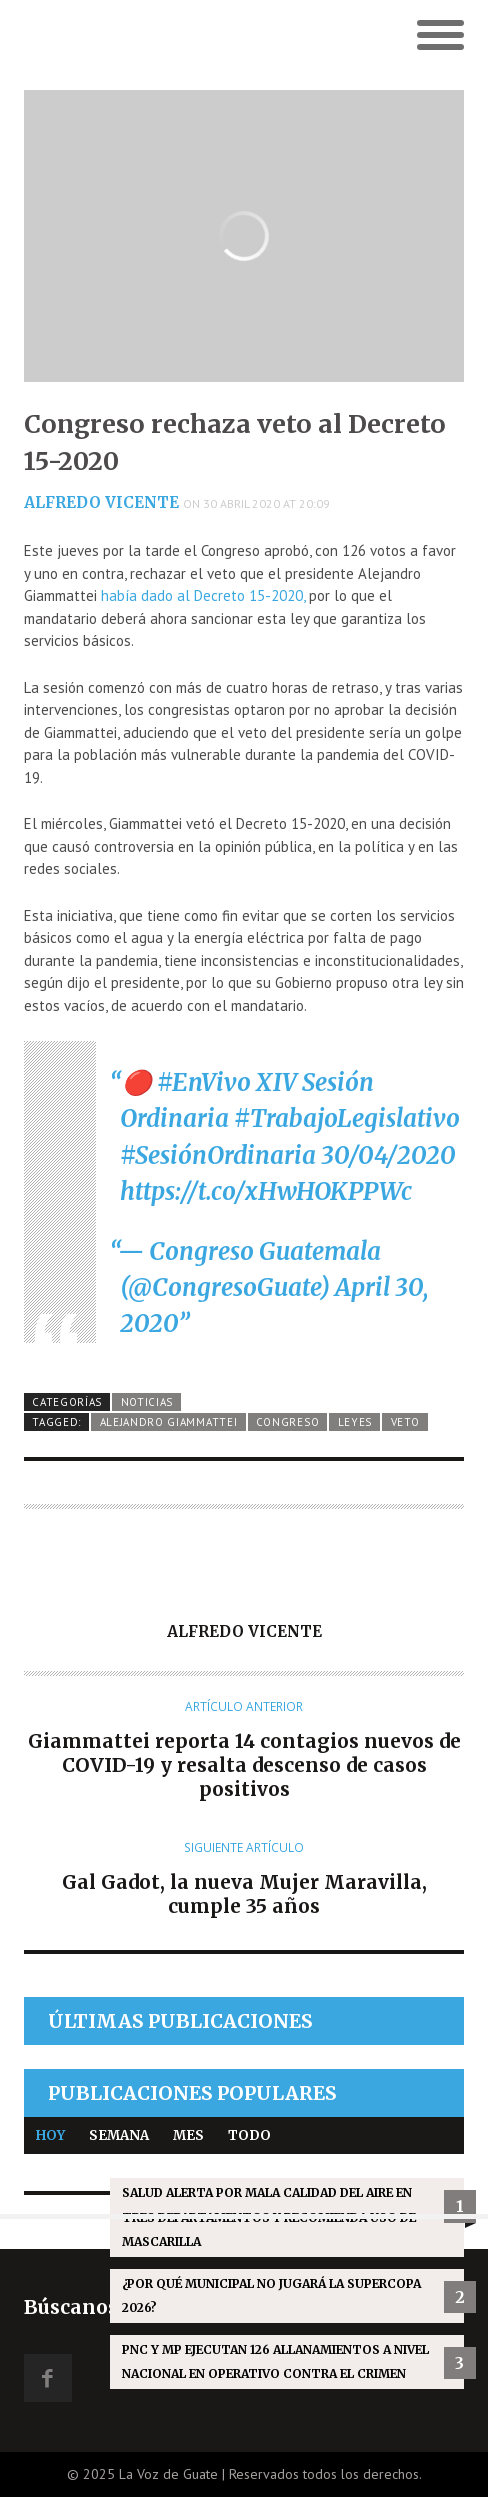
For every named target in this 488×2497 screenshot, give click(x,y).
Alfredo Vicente (101, 502)
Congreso (288, 1422)
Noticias (147, 1402)
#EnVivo (204, 1082)
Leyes (355, 1422)
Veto (405, 1422)
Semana (119, 2135)
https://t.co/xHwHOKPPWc (266, 1191)
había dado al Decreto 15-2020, (201, 595)
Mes (188, 2135)
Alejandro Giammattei (169, 1422)
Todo (249, 2135)
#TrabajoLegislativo (347, 1118)
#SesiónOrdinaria (218, 1155)
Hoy (50, 2135)
